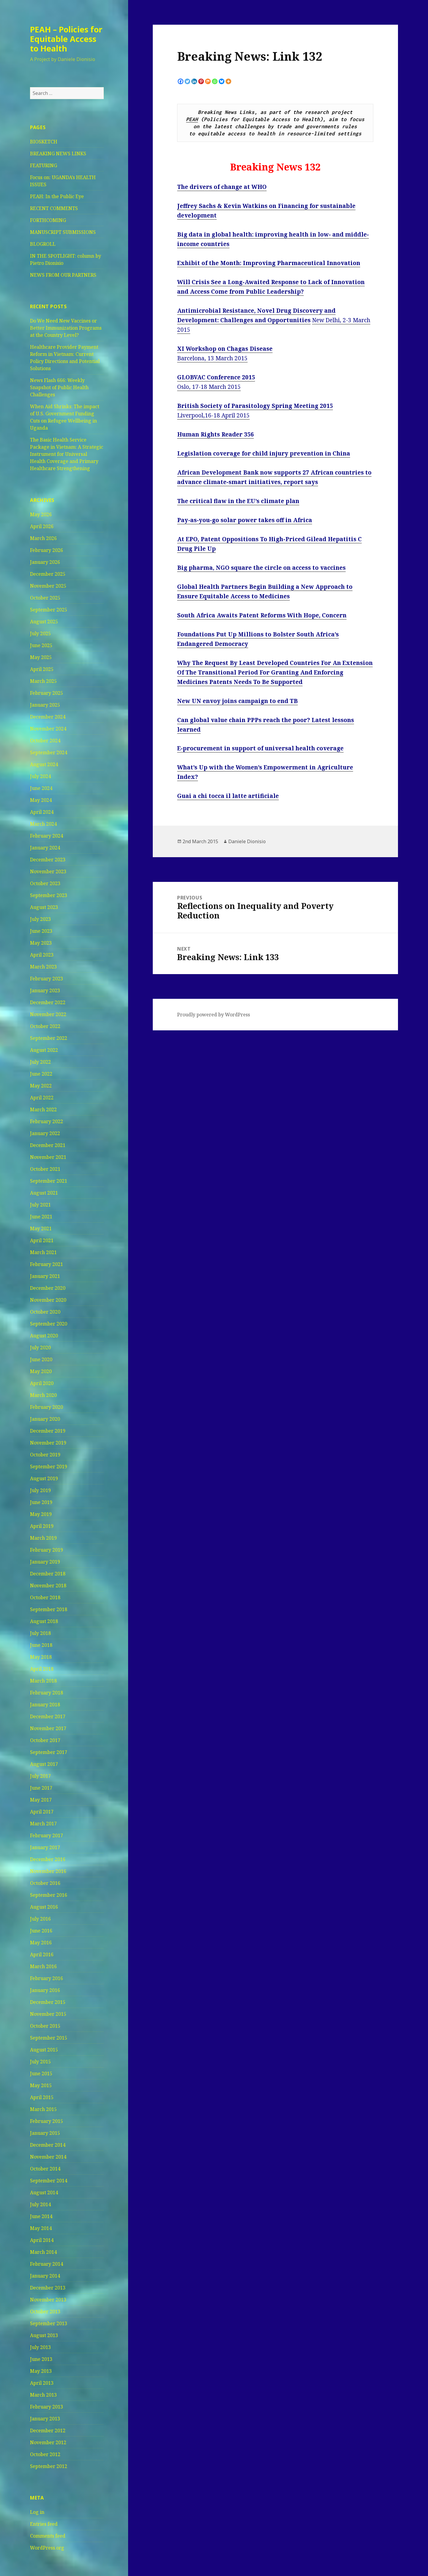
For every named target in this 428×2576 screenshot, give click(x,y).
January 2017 (45, 1847)
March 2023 (43, 966)
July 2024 (40, 776)
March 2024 (43, 824)
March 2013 (43, 2395)
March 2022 (43, 1109)
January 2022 (45, 1133)
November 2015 (48, 2014)
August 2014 (44, 2192)
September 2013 (48, 2323)
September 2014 (48, 2180)
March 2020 (43, 1395)
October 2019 (45, 1454)
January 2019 (45, 1561)
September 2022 (48, 1038)
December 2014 (47, 2145)
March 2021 (43, 1252)
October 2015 (45, 2026)
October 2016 (45, 1883)
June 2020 (41, 1359)
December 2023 (47, 859)
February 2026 (46, 550)
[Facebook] (180, 81)
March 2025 (43, 681)
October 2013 (45, 2311)
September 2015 (48, 2037)
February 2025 (46, 693)
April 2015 (42, 2097)
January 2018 (45, 1704)
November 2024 (48, 728)
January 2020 (45, 1419)
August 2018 (44, 1621)
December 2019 (47, 1431)
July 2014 (40, 2204)
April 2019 (42, 1526)
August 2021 (44, 1193)
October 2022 (45, 1026)
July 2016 (40, 1918)
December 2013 (47, 2287)
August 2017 (44, 1764)
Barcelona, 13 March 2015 (212, 358)
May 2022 (41, 1085)
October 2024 (45, 740)
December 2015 (47, 2002)
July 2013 (40, 2347)
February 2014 (46, 2264)
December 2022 (47, 1002)
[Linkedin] (194, 81)
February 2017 (46, 1835)
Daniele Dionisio (247, 841)
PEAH (192, 119)
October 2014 (45, 2168)
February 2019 (46, 1550)
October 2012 (45, 2454)
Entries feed (44, 2524)
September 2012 (48, 2466)
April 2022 (42, 1097)
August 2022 (44, 1050)
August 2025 (44, 621)
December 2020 (47, 1288)
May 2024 (41, 800)
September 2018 (48, 1609)
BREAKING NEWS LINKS (58, 153)
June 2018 (41, 1645)
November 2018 (48, 1585)
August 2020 (44, 1335)
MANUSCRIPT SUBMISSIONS (63, 232)
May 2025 (41, 657)
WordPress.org (47, 2547)
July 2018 (40, 1633)
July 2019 (40, 1490)
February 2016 (46, 1978)
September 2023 (48, 895)
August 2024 (44, 764)
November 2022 (48, 1014)
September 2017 (48, 1752)
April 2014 (42, 2240)
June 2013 (41, 2359)
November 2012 (48, 2442)
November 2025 (48, 586)
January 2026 (45, 562)
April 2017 (42, 1811)
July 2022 (40, 1062)
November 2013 (48, 2299)
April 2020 (42, 1383)
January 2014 (45, 2276)
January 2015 (45, 2133)
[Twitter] (187, 81)
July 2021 (40, 1204)
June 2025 (41, 645)
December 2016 (47, 1859)
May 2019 (41, 1514)
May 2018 (41, 1657)
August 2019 (44, 1478)
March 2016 (43, 1966)
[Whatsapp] (215, 81)
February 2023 (46, 978)
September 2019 (48, 1466)
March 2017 (43, 1823)
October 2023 (45, 883)
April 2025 (42, 669)
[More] (228, 81)
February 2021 (46, 1264)
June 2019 (41, 1502)
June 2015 (41, 2073)
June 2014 (41, 2216)
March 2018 (43, 1680)
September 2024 (48, 752)
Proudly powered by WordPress (213, 1014)
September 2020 (48, 1323)
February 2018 (46, 1692)
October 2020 (45, 1312)
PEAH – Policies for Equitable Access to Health (66, 39)
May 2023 (41, 943)
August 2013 (44, 2335)
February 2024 (46, 835)
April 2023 (42, 954)
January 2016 (45, 1990)
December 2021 (47, 1145)
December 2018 (47, 1573)
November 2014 (48, 2157)
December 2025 (47, 574)
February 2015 (46, 2121)
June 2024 (41, 788)
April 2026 (42, 526)
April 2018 (42, 1669)
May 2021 (41, 1228)
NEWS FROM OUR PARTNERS (63, 275)
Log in (37, 2512)
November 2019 (48, 1442)
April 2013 (42, 2383)
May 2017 (41, 1799)
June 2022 (41, 1074)
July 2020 (40, 1347)
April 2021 (42, 1240)
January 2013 (45, 2418)
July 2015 (40, 2061)
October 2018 (45, 1597)
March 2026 (43, 538)
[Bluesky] (221, 81)
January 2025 (45, 705)
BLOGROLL (43, 244)
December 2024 (47, 716)
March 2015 (43, 2109)
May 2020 (41, 1371)
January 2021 (45, 1276)
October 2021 (45, 1169)
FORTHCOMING (48, 220)
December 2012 (47, 2430)
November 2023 (48, 871)
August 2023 (44, 907)
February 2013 (46, 2406)
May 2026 (41, 514)
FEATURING (43, 165)
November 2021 (48, 1157)
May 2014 (41, 2228)
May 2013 (41, 2371)
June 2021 (41, 1216)
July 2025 (40, 633)
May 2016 (41, 1942)
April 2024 (42, 812)
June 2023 (41, 931)
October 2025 (45, 597)
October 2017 (45, 1740)
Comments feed (47, 2536)
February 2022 (46, 1121)
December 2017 (47, 1716)
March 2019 (43, 1538)
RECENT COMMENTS (54, 208)
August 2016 (44, 1907)
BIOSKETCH (43, 141)
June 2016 (41, 1930)
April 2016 (42, 1954)
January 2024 (45, 847)
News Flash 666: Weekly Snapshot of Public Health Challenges (59, 387)
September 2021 (48, 1181)
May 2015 (41, 2085)
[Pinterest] (201, 81)
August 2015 (44, 2049)
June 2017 (41, 1788)
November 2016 (48, 1871)
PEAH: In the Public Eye (57, 196)
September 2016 (48, 1895)
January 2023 (45, 990)
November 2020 (48, 1300)
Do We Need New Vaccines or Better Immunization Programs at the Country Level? (66, 327)
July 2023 (40, 919)
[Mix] (208, 81)
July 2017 (40, 1776)
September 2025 (48, 609)
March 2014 (43, 2252)
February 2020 (46, 1407)
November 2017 (48, 1728)
